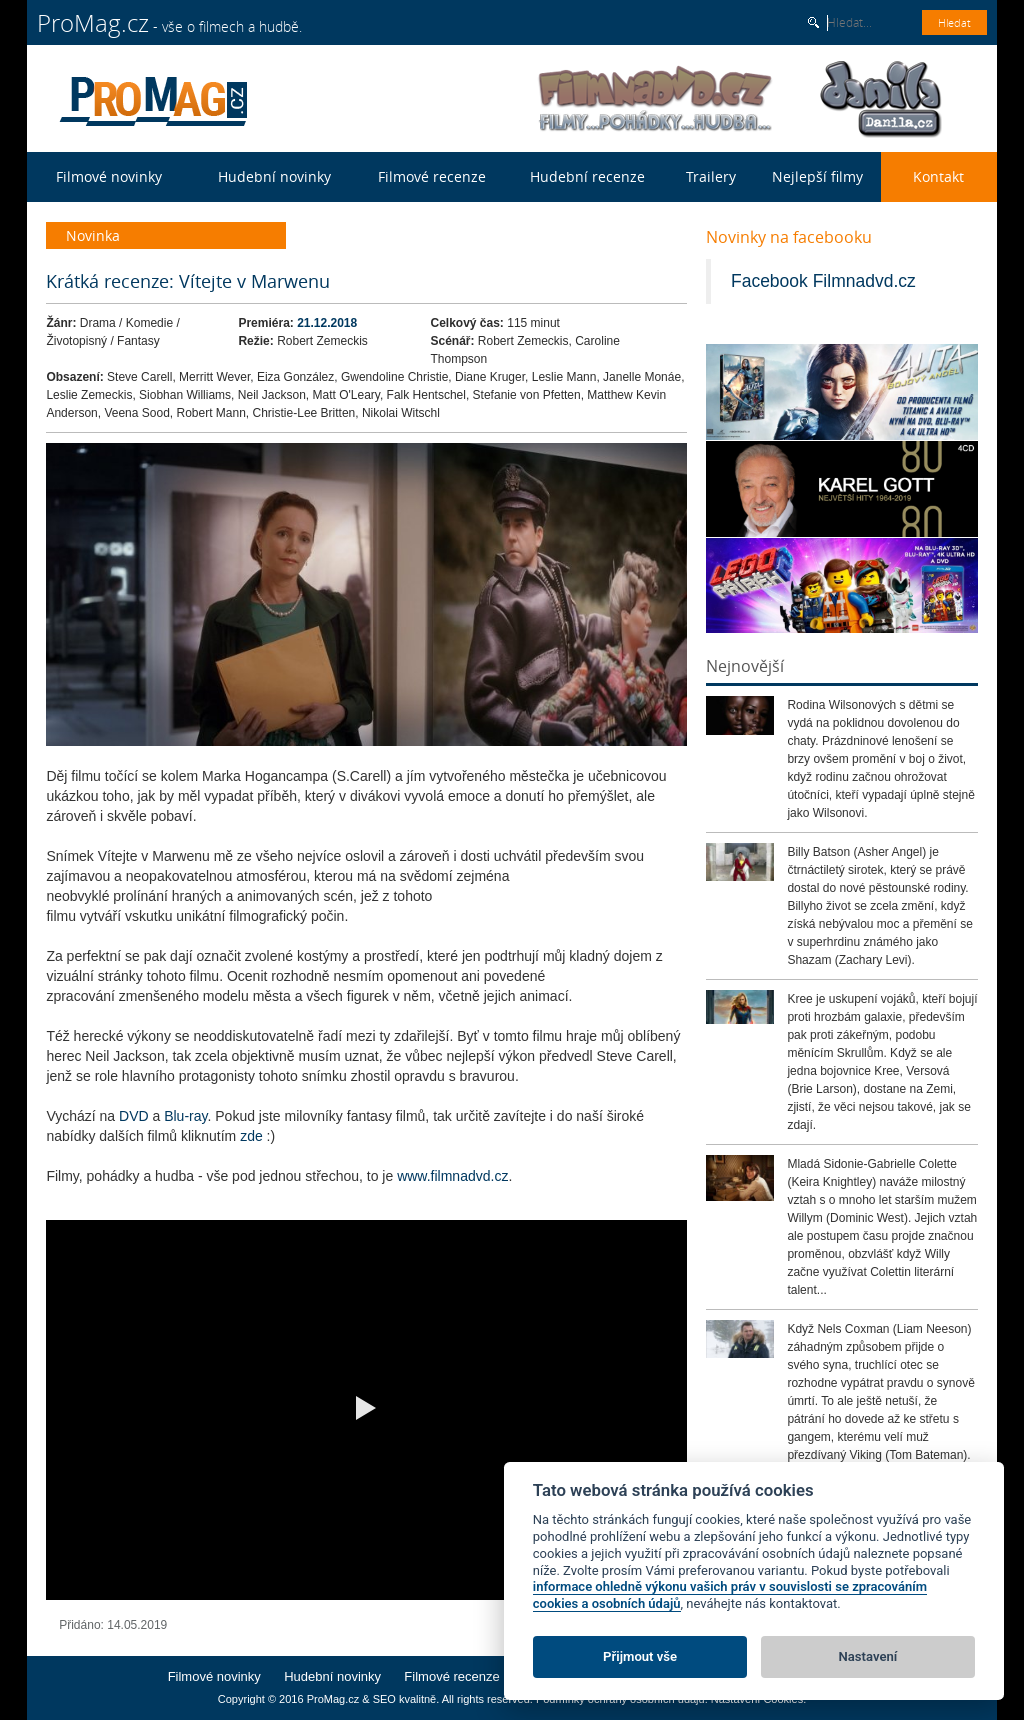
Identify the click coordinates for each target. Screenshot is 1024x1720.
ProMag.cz (333, 1699)
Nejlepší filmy (817, 176)
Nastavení (868, 1656)
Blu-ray (185, 1116)
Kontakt (938, 176)
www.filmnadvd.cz (452, 1176)
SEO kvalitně (405, 1699)
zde (253, 1136)
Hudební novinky (274, 176)
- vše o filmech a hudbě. (169, 23)
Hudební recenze (587, 176)
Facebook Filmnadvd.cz (823, 281)
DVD (135, 1116)
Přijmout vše (640, 1656)
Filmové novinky (109, 176)
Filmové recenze (432, 176)
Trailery (711, 176)
